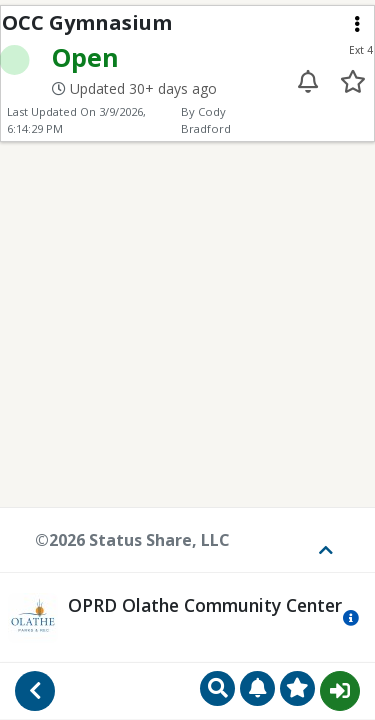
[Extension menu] (357, 24)
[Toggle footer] (319, 540)
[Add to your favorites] (352, 81)
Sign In (340, 691)
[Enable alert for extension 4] (308, 81)
